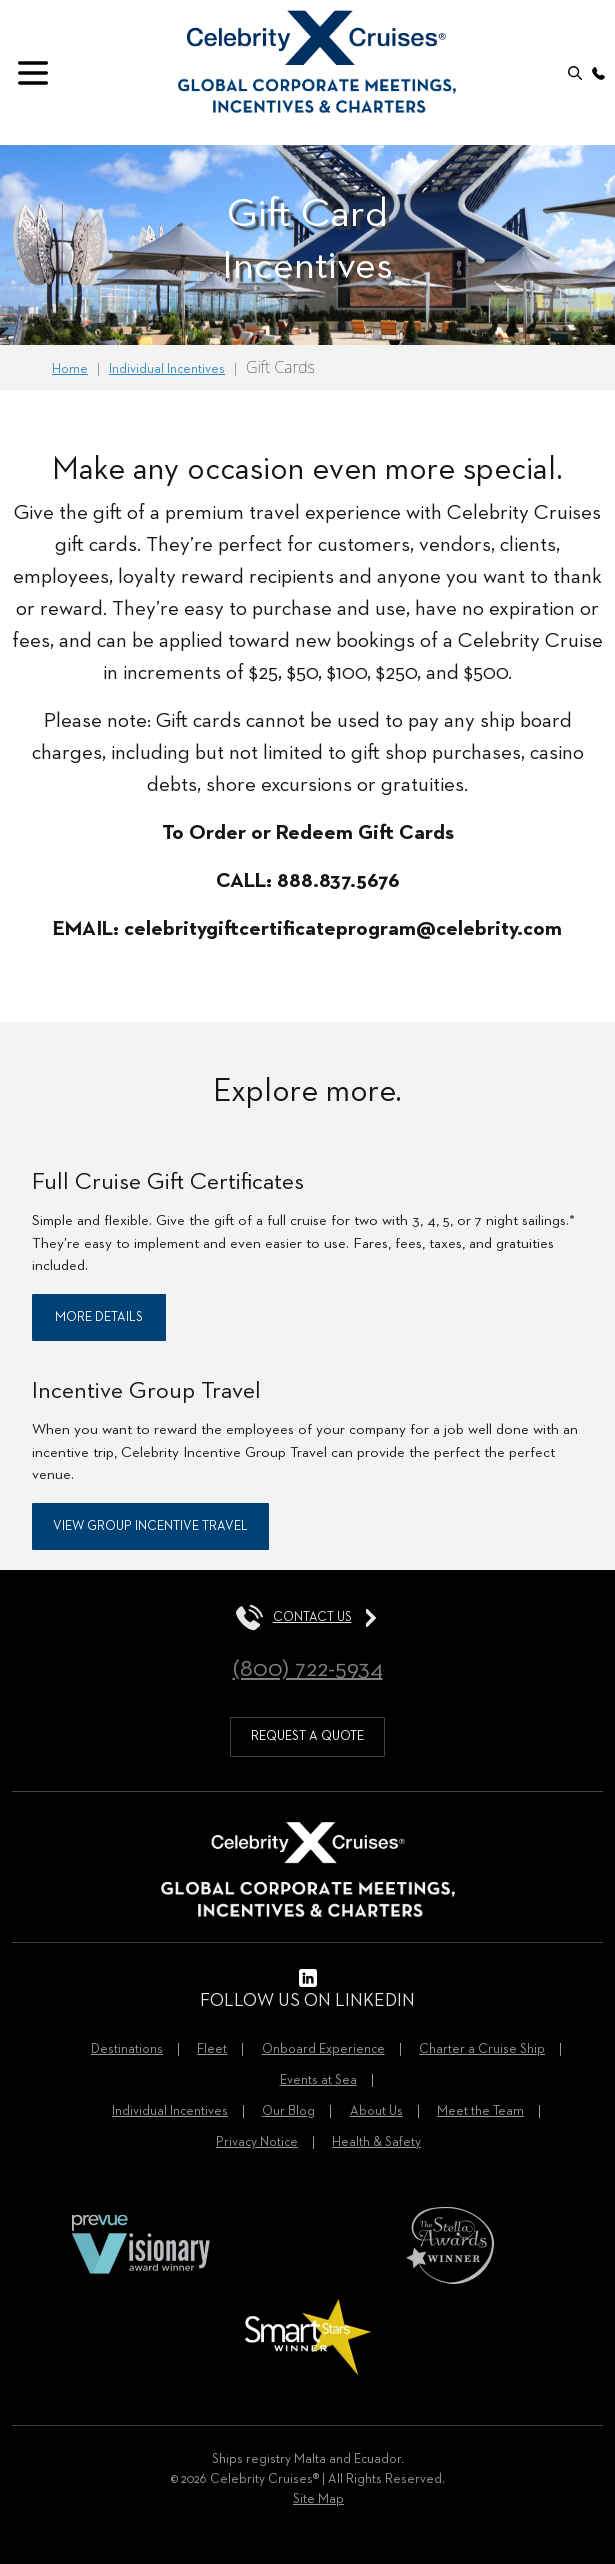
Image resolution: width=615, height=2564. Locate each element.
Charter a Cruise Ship (482, 2049)
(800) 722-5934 (308, 1669)
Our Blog (288, 2111)
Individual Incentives (170, 2111)
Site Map (318, 2499)
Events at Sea (318, 2080)
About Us (376, 2111)
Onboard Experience (323, 2049)
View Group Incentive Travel (150, 1526)
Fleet (212, 2049)
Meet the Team (480, 2111)
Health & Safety (376, 2142)
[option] (307, 245)
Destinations (127, 2049)
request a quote (307, 1736)
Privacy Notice (257, 2142)
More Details (99, 1317)
